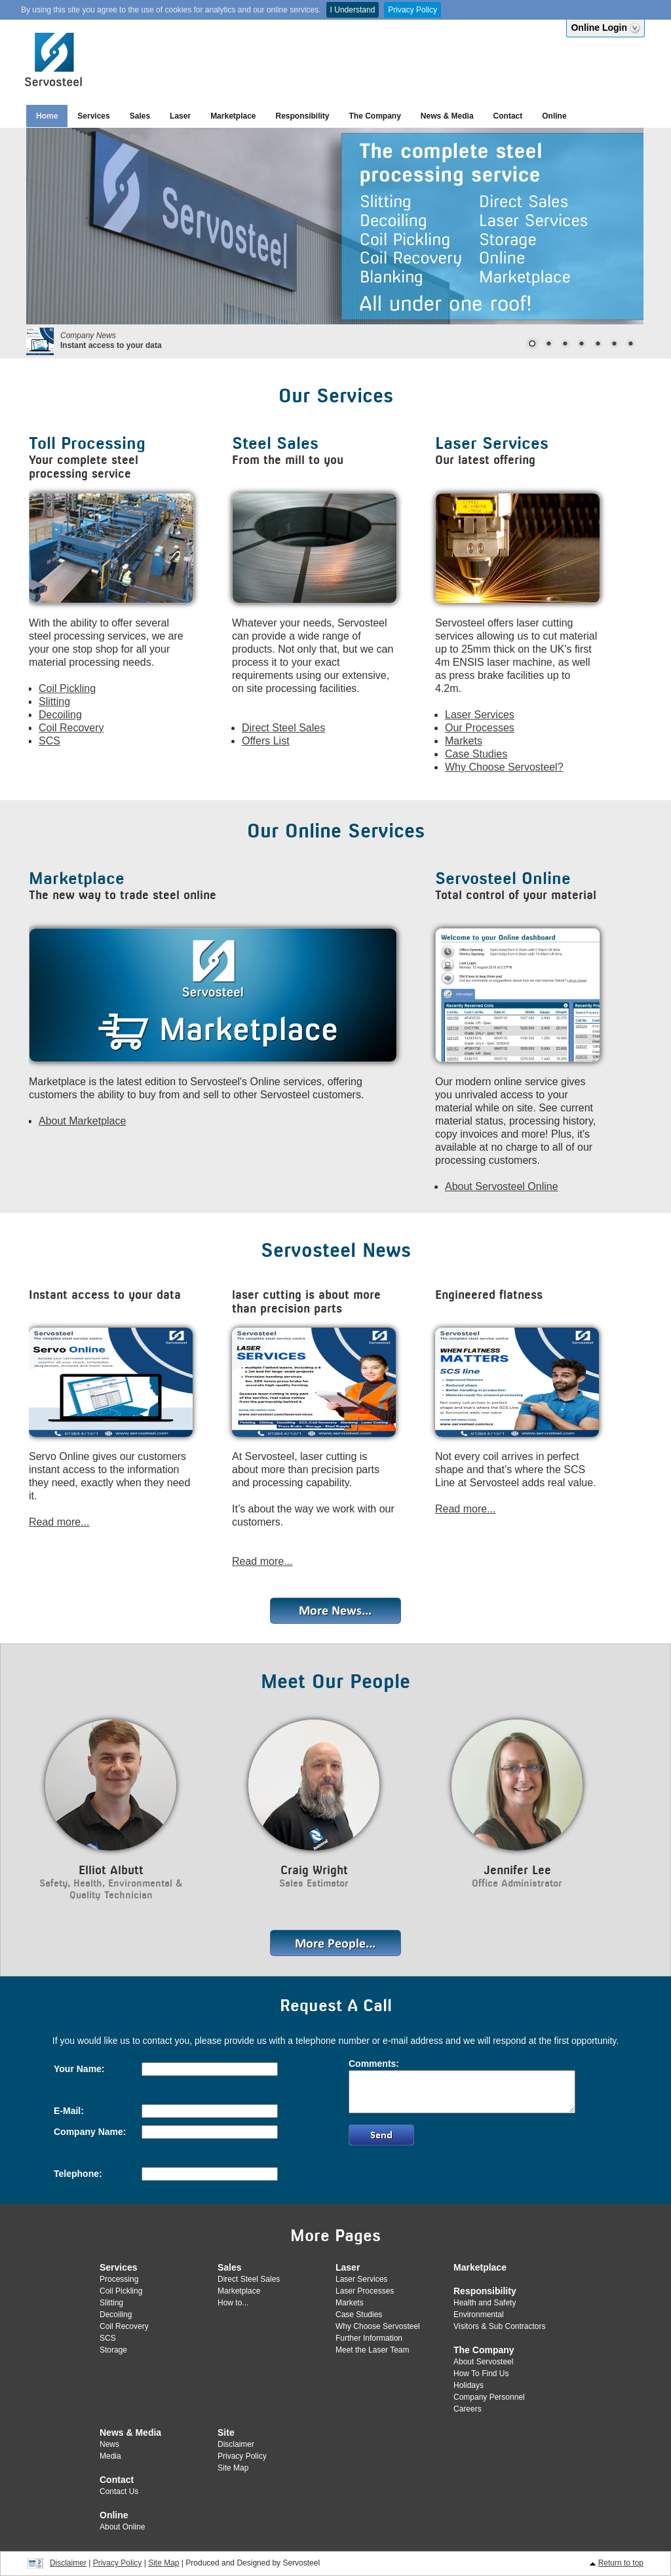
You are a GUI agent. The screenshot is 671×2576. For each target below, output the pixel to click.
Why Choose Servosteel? (504, 767)
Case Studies (476, 753)
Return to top (620, 2562)
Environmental (478, 2314)
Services (93, 116)
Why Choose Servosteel (378, 2326)
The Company (375, 116)
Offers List (266, 740)
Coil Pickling (67, 688)
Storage (113, 2350)
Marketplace (233, 116)
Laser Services (479, 714)
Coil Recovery (71, 727)
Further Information (369, 2338)
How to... (233, 2302)
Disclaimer (236, 2444)
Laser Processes (365, 2291)
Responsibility (303, 116)
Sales (140, 116)
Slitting (54, 701)
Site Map (233, 2467)
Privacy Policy (412, 9)
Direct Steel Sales (283, 727)
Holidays (468, 2385)
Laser (180, 116)
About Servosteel (483, 2361)
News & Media (447, 116)
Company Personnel (489, 2397)
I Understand (352, 9)
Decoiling (60, 714)
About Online (122, 2526)
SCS (49, 740)
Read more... (59, 1522)
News (109, 2444)
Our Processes (479, 727)
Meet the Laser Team (373, 2350)
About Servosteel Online (501, 1186)
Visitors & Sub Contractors (499, 2326)
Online (554, 116)
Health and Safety (484, 2302)
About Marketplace (82, 1120)
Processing (119, 2279)
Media (110, 2456)
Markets (463, 740)
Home (47, 116)
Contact (508, 116)
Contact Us (119, 2491)
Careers (467, 2408)
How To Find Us (480, 2373)
